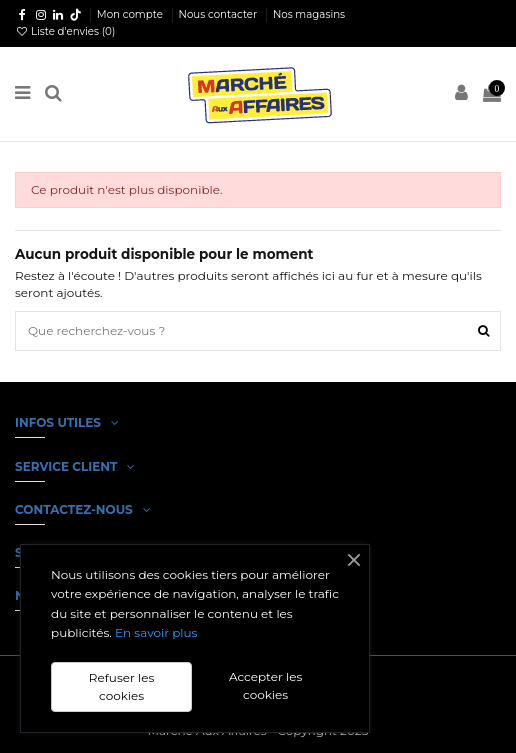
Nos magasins (309, 14)
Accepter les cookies (265, 685)
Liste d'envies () (65, 31)
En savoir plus (156, 632)
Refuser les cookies (121, 686)
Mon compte (131, 14)
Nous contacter (219, 14)
